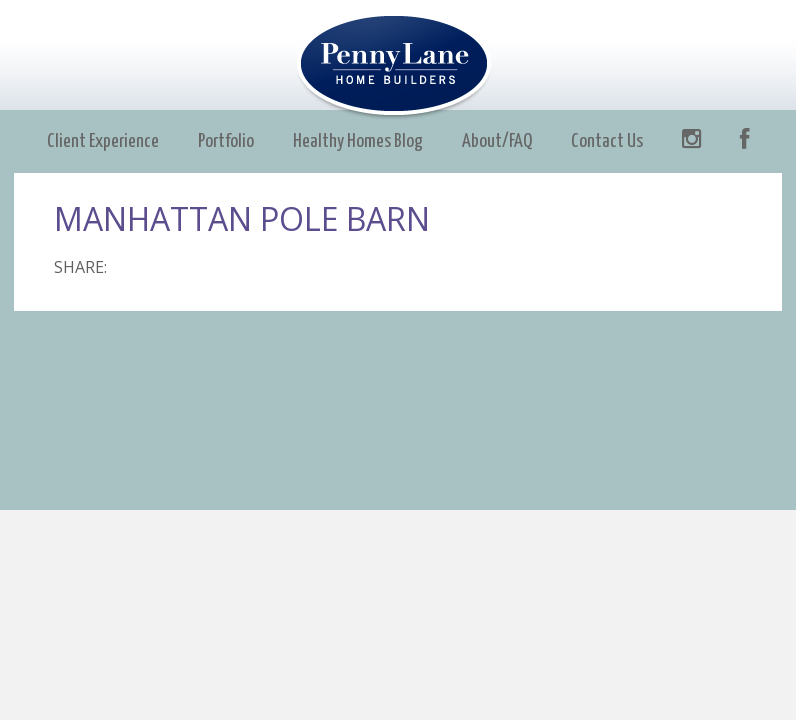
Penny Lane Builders (398, 66)
